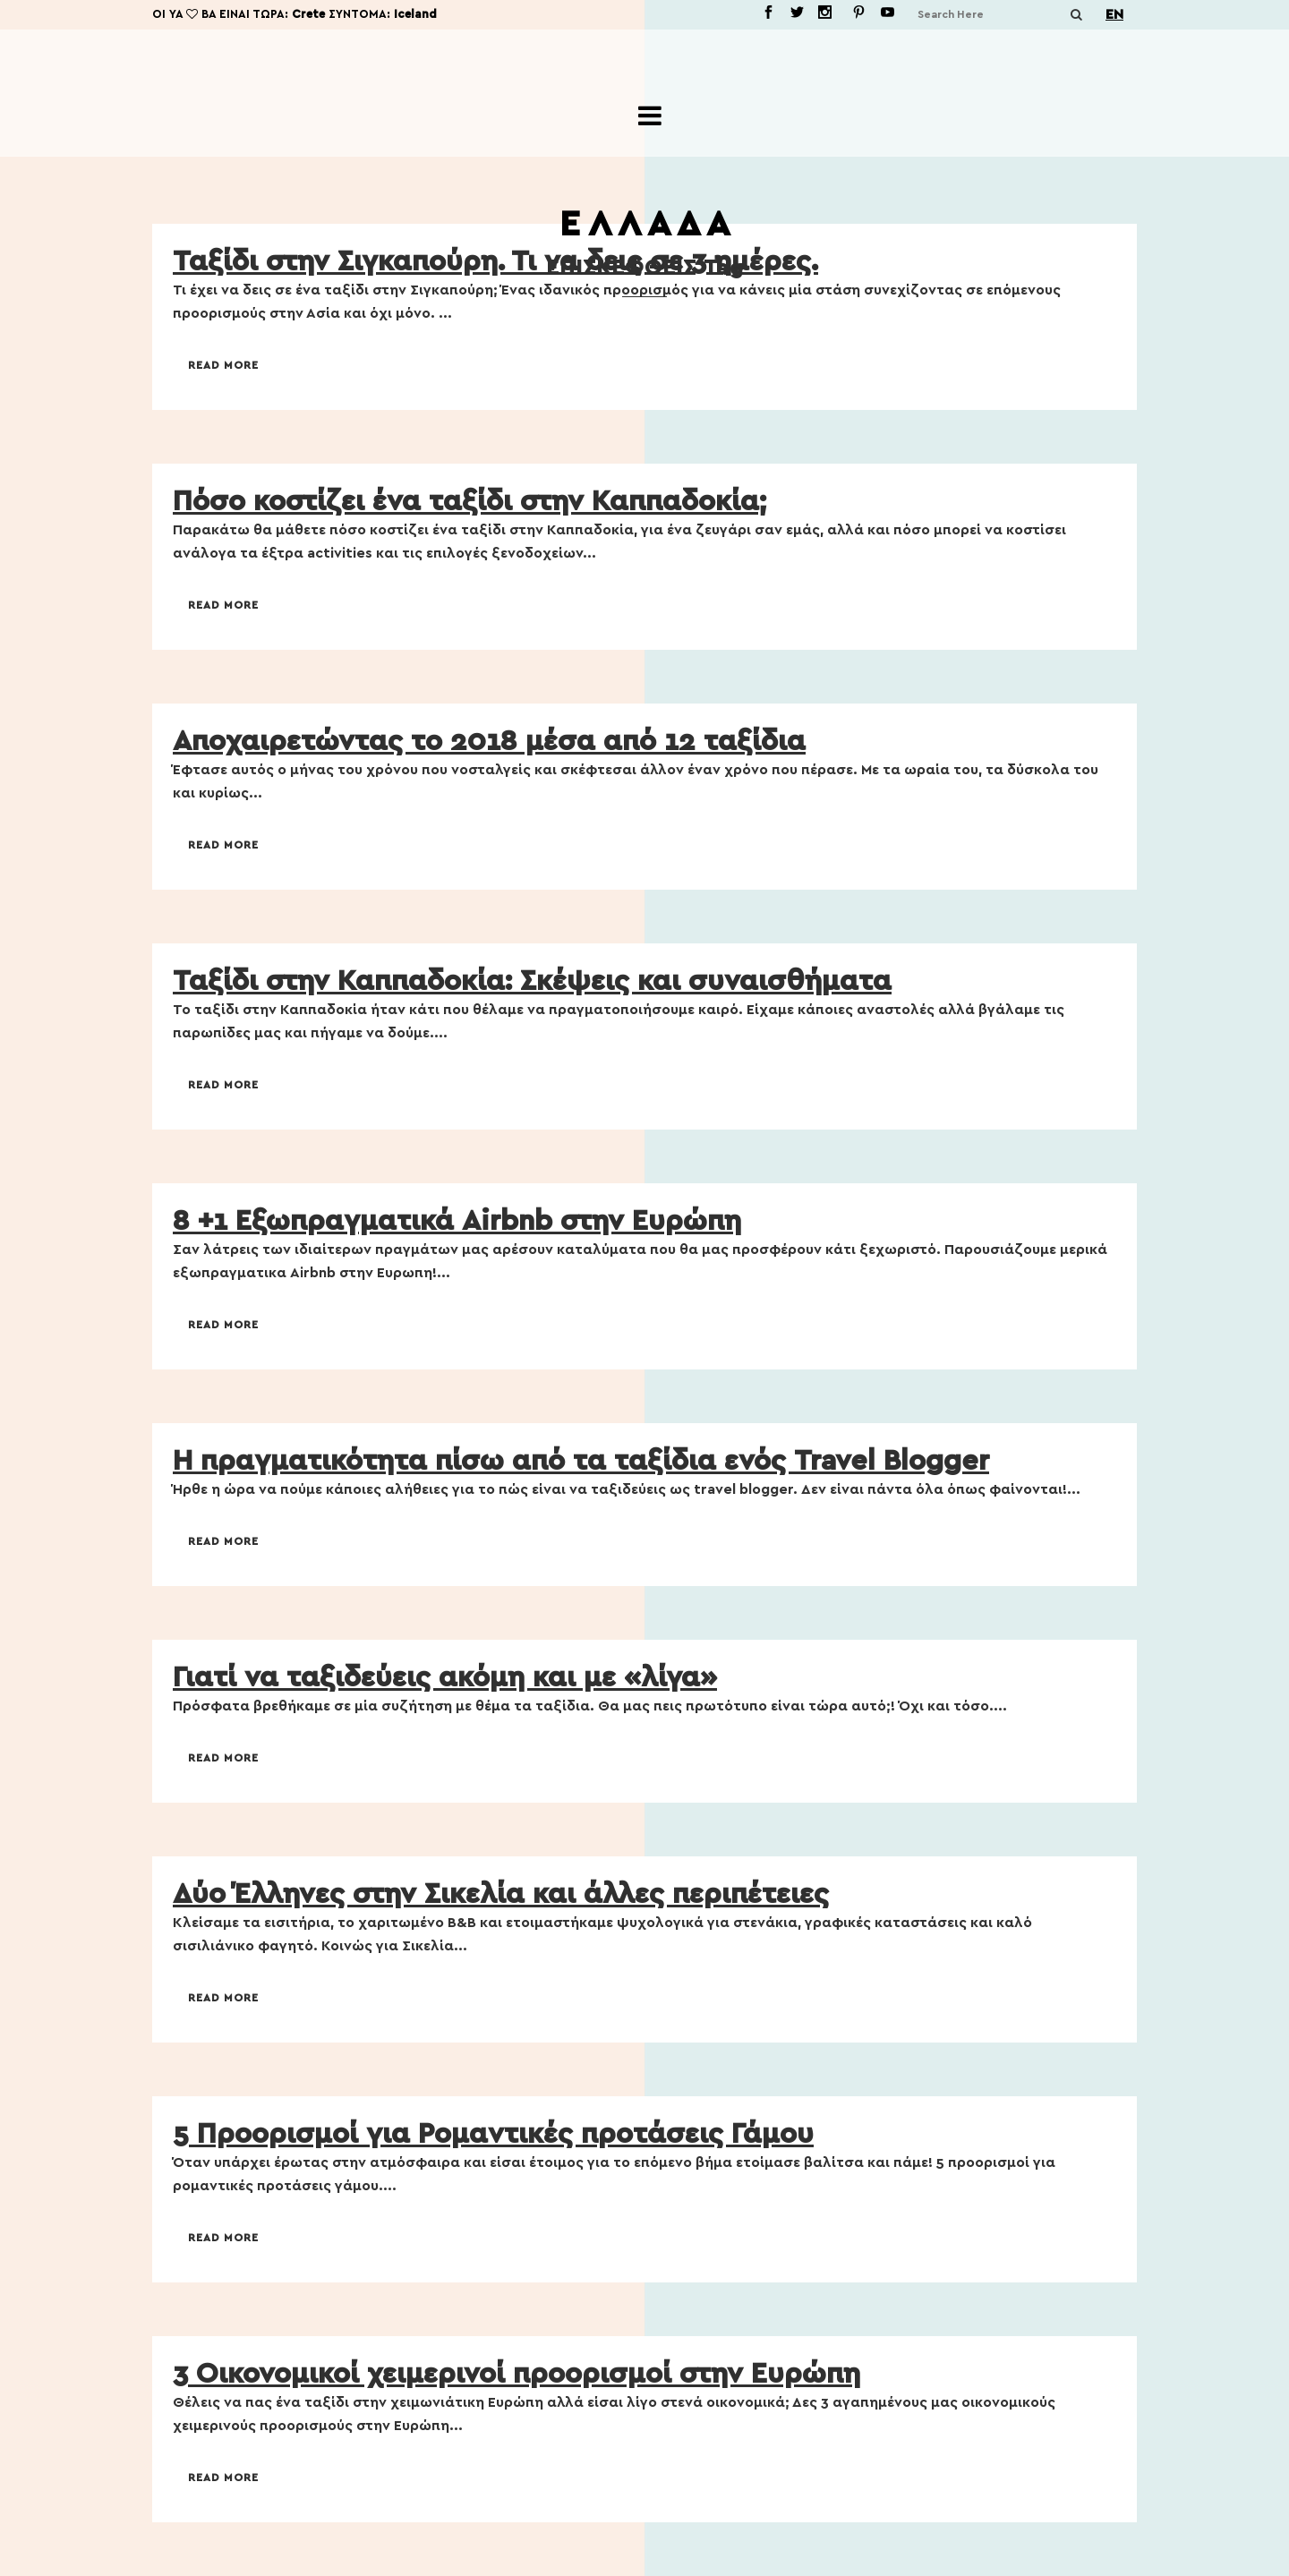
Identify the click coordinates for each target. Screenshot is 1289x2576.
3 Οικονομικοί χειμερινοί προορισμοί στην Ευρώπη (516, 2373)
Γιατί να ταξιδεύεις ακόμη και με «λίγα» (445, 1677)
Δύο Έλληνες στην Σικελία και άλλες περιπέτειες (501, 1894)
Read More (223, 365)
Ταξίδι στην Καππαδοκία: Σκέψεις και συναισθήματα (532, 981)
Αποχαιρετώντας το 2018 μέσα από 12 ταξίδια (489, 741)
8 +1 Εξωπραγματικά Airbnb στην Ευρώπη (457, 1221)
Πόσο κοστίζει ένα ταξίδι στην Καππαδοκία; (469, 501)
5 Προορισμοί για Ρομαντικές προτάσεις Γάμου (493, 2134)
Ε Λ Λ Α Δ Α (644, 225)
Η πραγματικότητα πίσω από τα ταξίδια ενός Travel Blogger (581, 1460)
